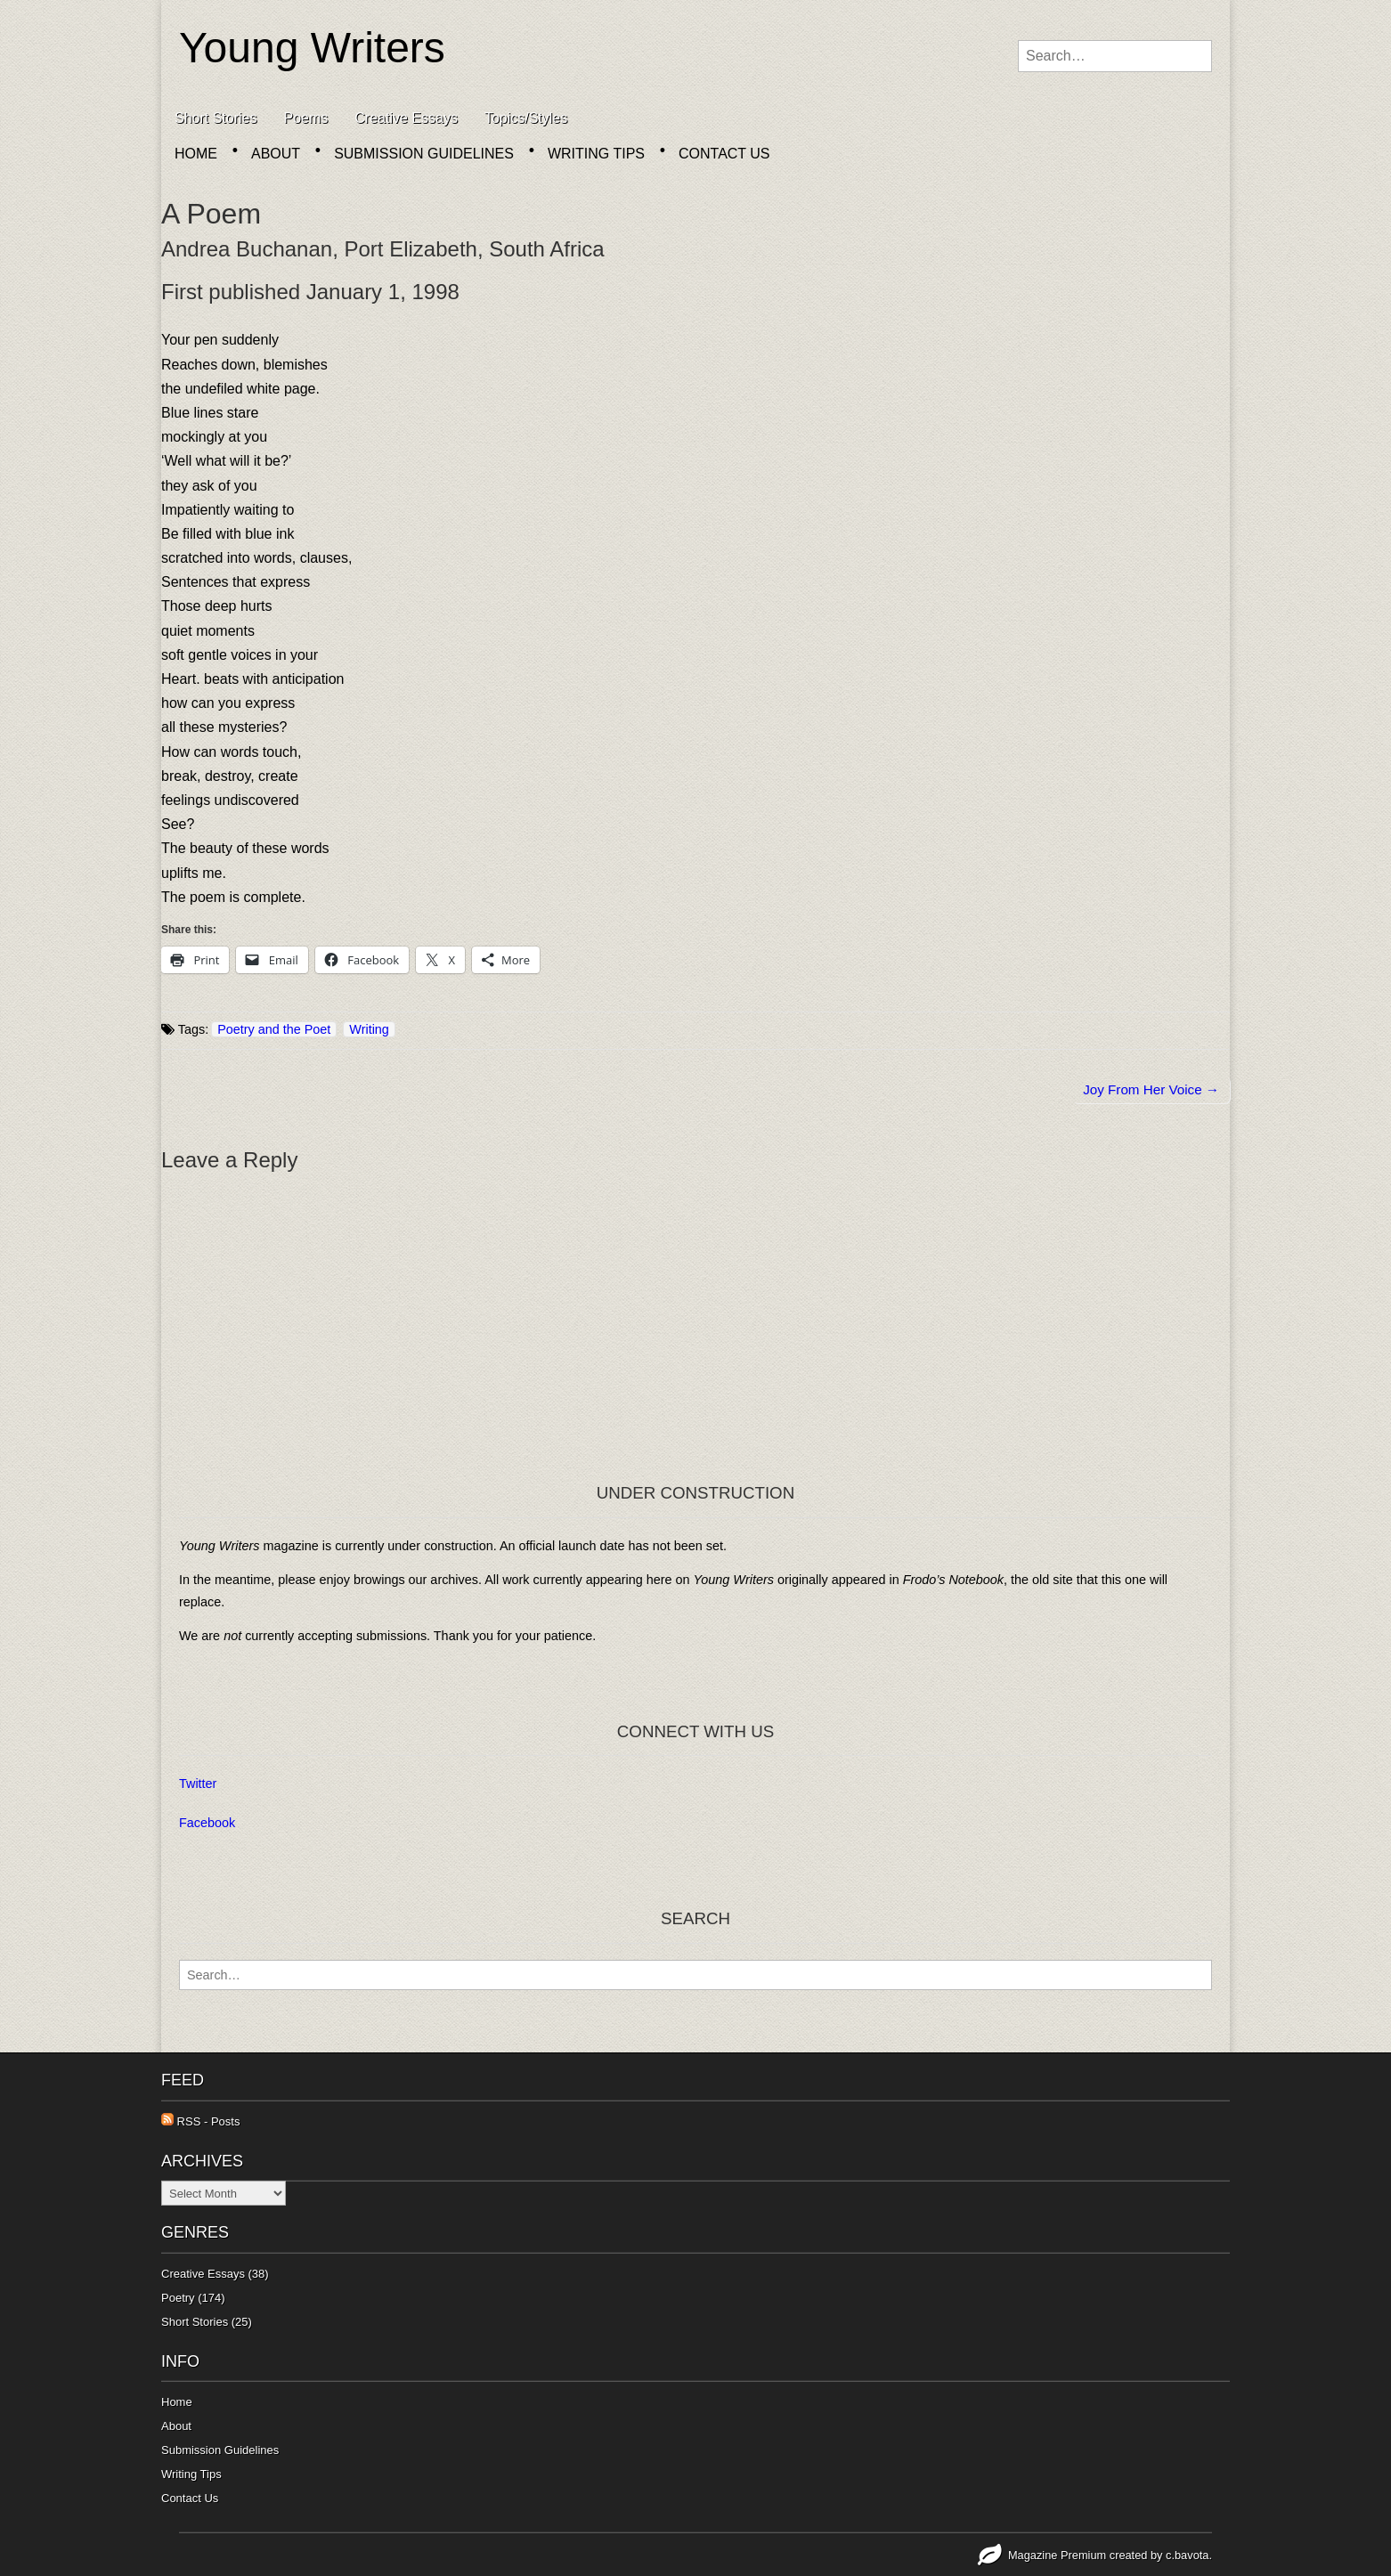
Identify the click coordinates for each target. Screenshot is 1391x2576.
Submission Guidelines (424, 153)
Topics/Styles (525, 118)
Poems (305, 118)
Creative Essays (406, 118)
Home (196, 153)
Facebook (207, 1823)
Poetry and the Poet (273, 1029)
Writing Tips (596, 153)
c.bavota (1187, 2555)
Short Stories (215, 118)
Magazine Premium (1057, 2555)
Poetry (178, 2297)
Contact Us (724, 153)
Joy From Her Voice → (1151, 1089)
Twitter (197, 1783)
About (275, 153)
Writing (369, 1029)
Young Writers (312, 47)
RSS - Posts (200, 2121)
